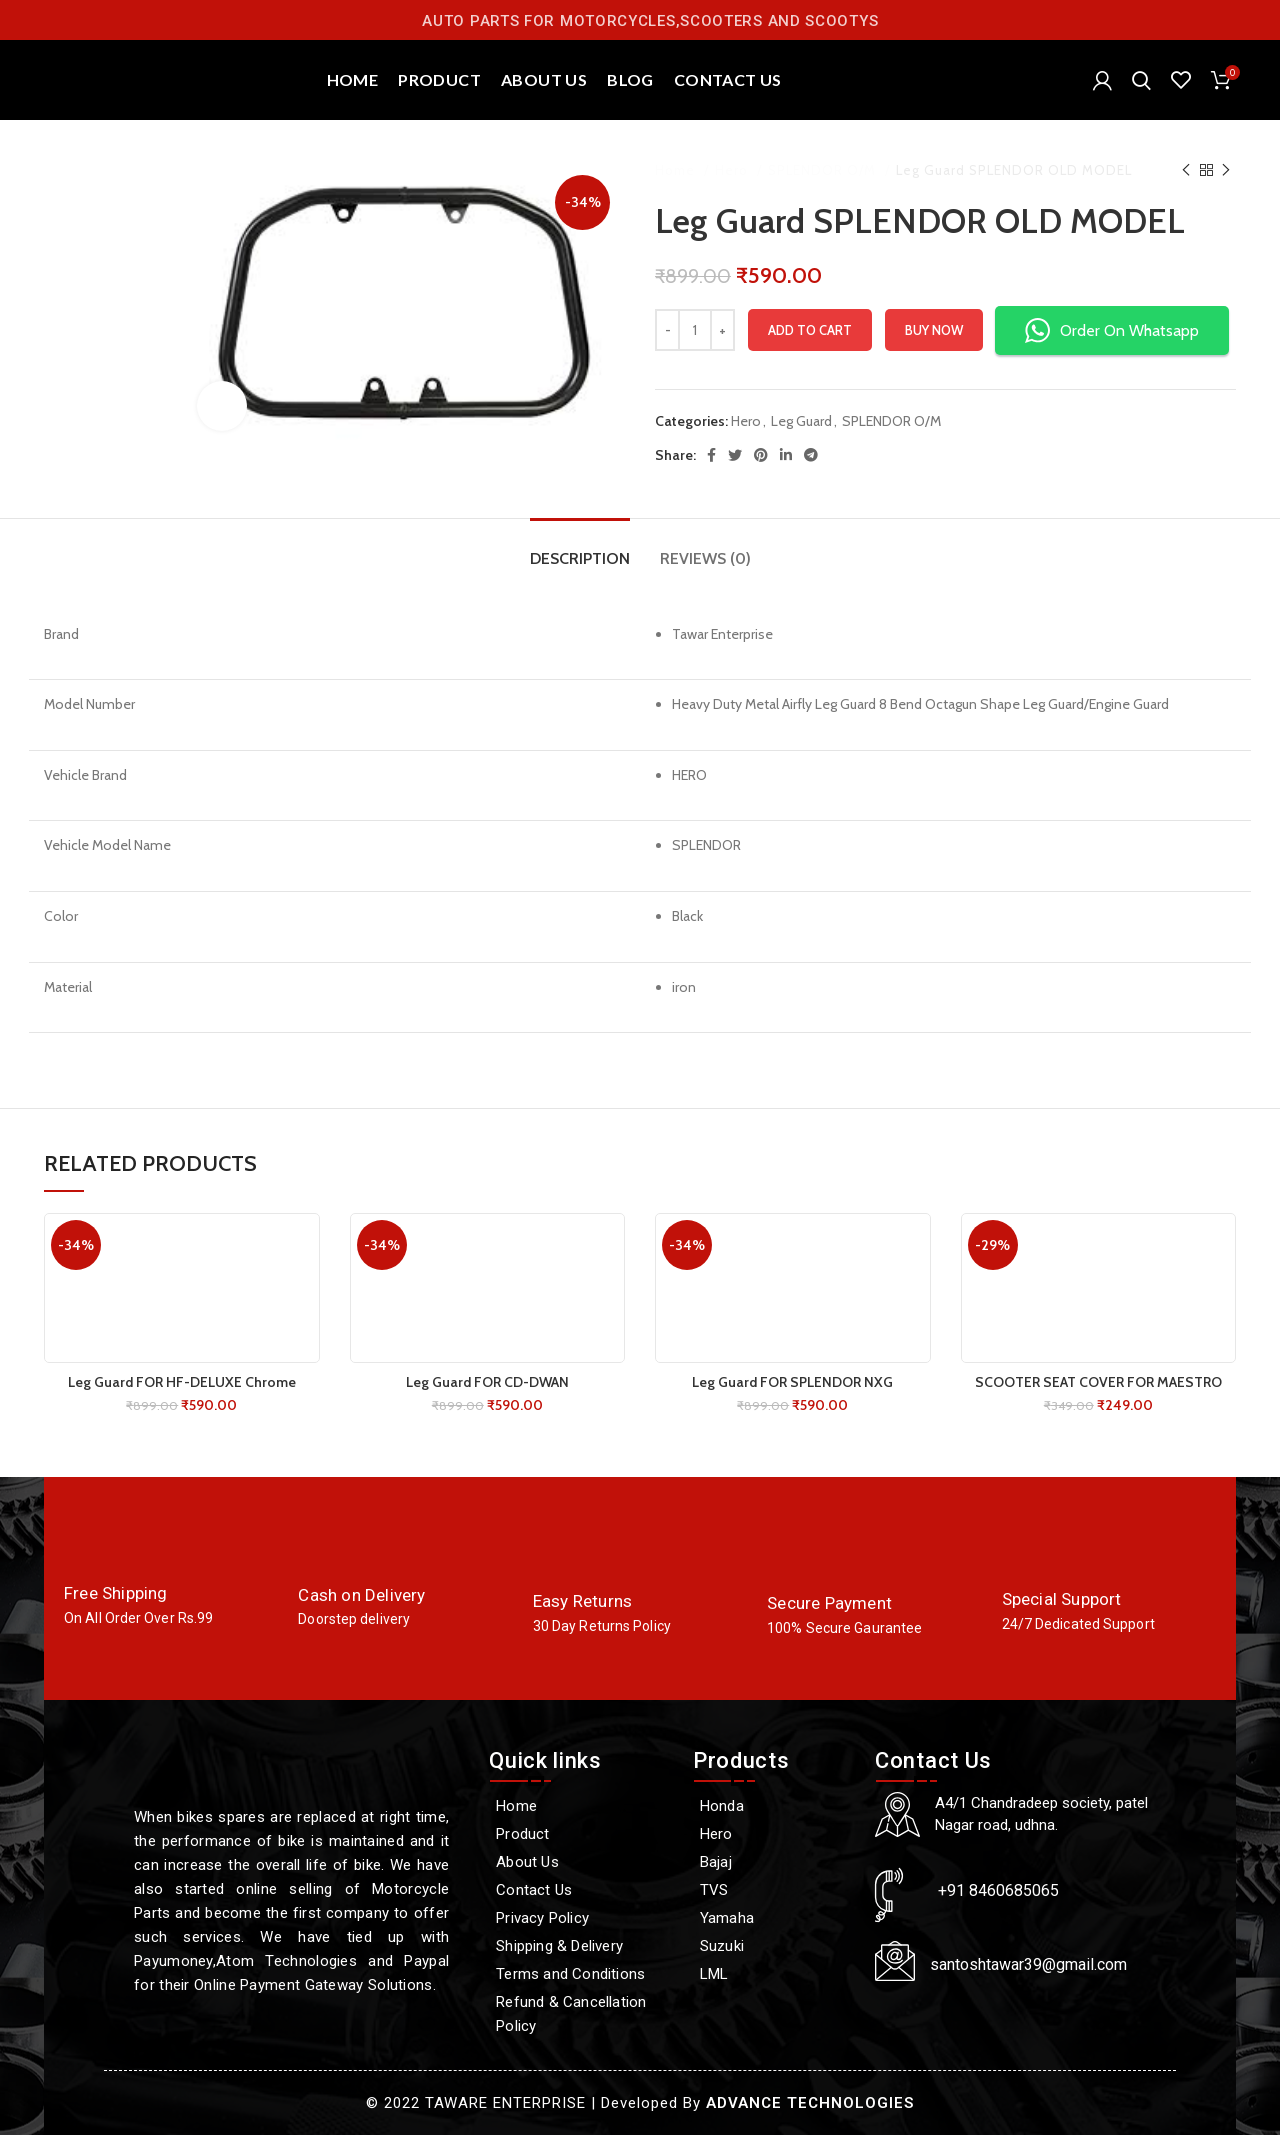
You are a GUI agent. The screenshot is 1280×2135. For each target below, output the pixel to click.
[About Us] (581, 1862)
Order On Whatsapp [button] (1112, 330)
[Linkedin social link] (786, 455)
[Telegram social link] (811, 455)
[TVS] (774, 1890)
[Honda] (774, 1806)
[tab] (580, 548)
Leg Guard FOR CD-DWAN (487, 1382)
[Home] (581, 1806)
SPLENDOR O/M (824, 170)
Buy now (934, 330)
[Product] (581, 1834)
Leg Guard (801, 421)
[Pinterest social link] (761, 455)
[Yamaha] (774, 1918)
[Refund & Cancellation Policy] (581, 2014)
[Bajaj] (774, 1862)
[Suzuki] (774, 1946)
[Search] (1141, 80)
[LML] (774, 1974)
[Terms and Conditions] (581, 1974)
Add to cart (810, 330)
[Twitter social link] (735, 455)
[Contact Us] (581, 1890)
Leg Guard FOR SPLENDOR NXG (792, 1382)
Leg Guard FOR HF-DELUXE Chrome (182, 1382)
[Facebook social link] (711, 455)
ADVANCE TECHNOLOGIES (810, 2103)
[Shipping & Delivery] (581, 1946)
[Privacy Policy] (581, 1918)
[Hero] (774, 1834)
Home (677, 170)
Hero (733, 170)
